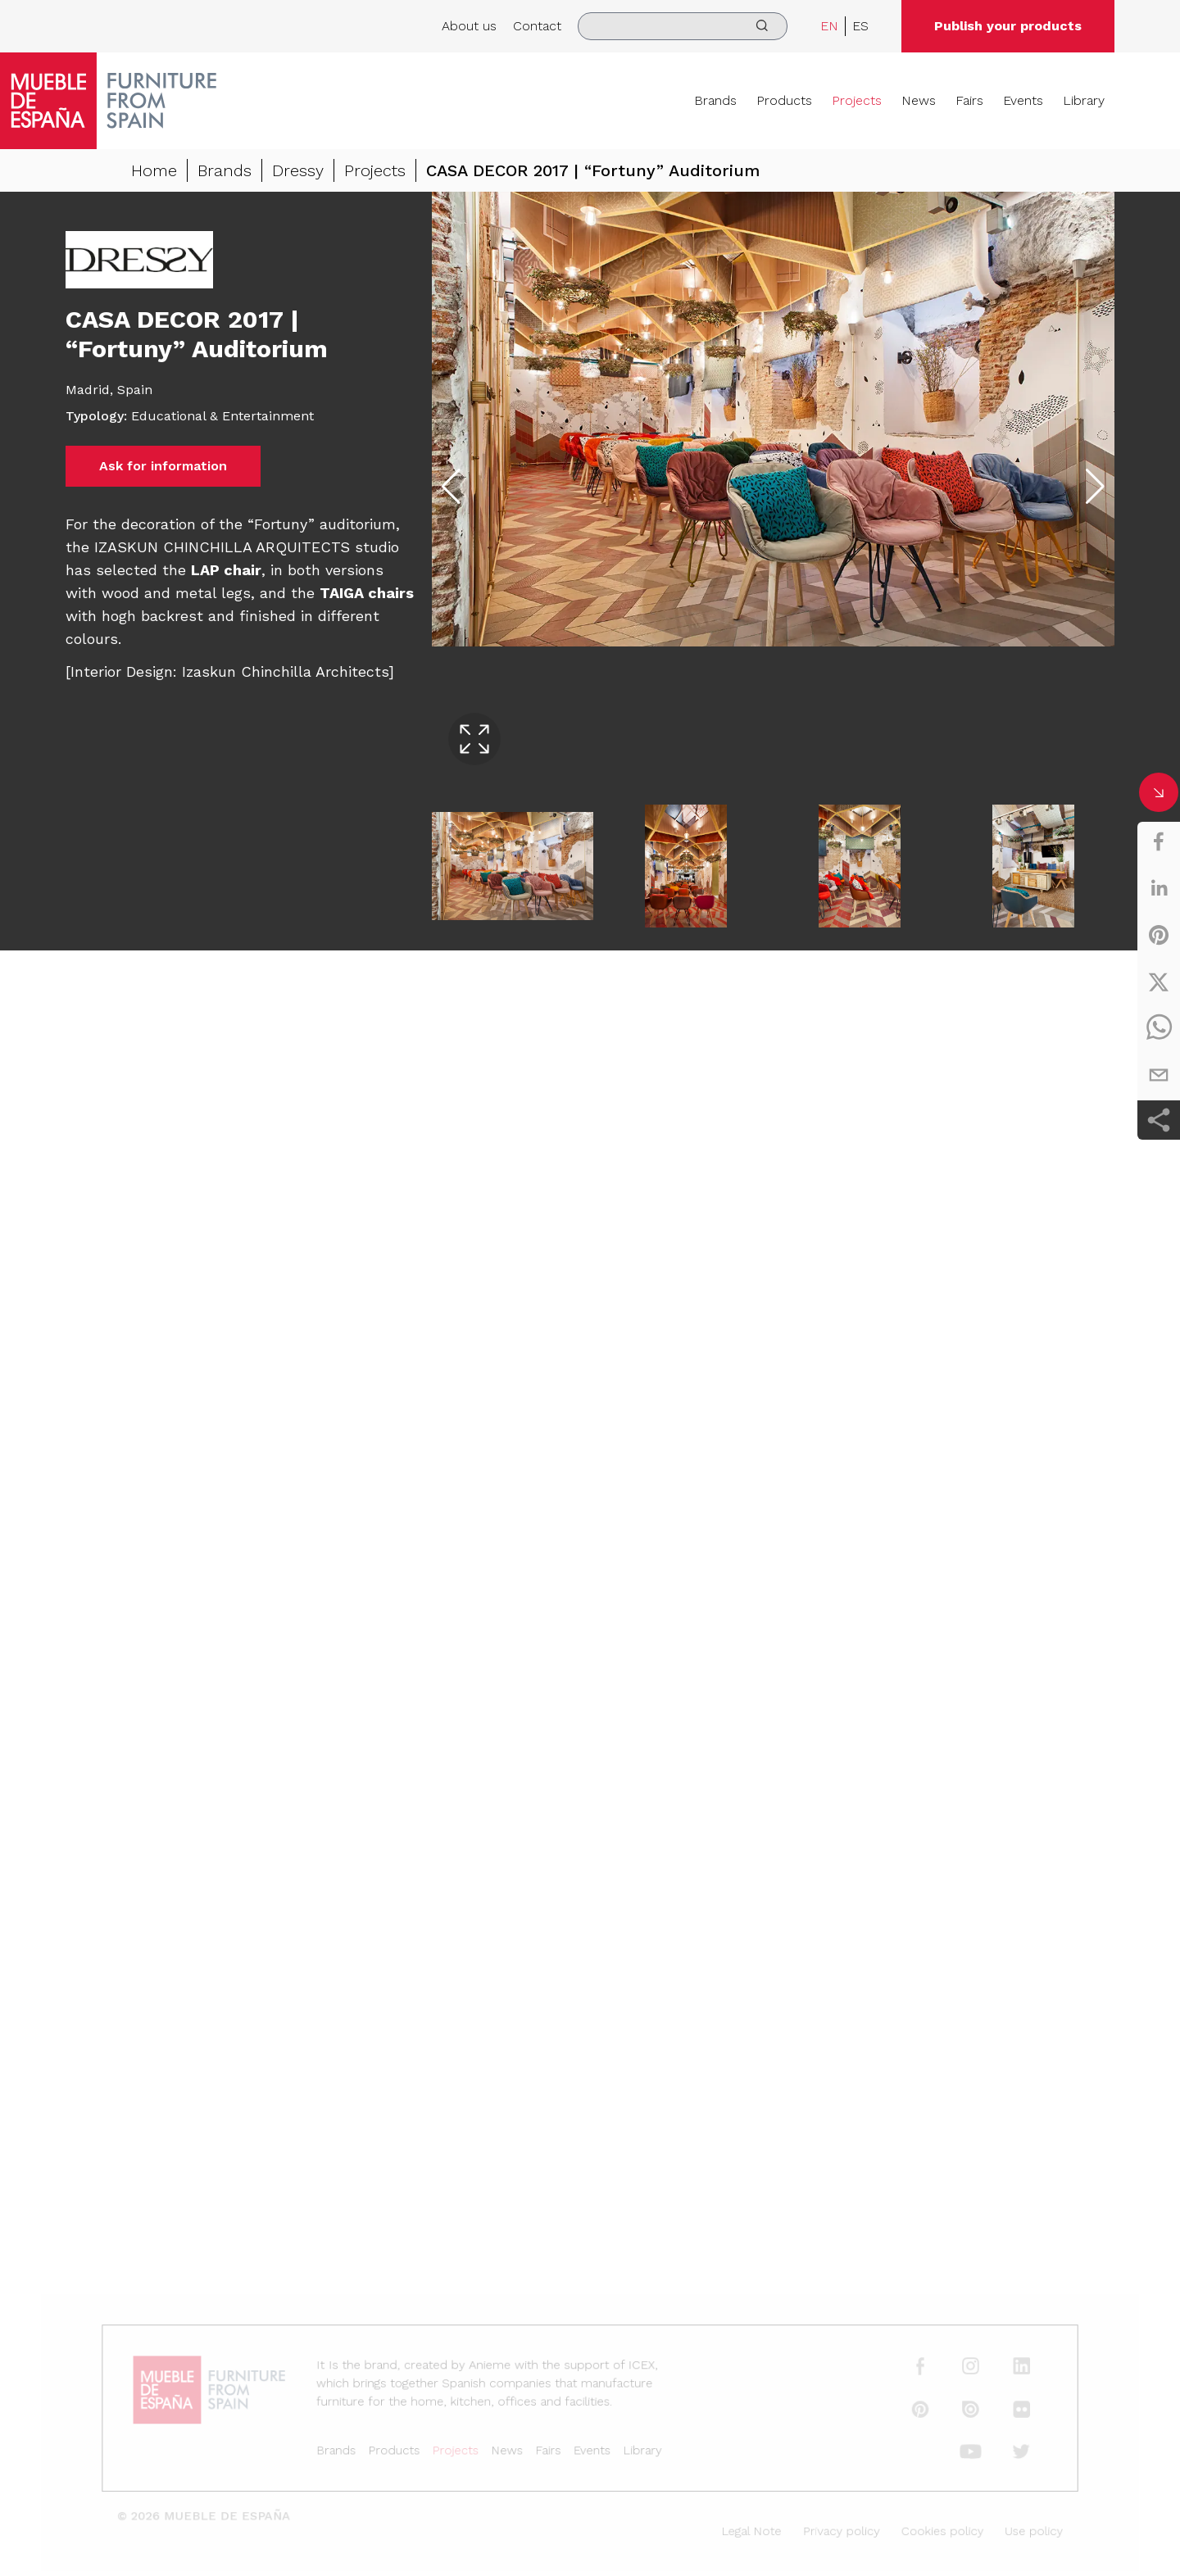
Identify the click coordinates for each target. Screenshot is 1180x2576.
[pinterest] (1158, 935)
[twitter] (1158, 981)
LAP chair (226, 569)
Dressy (298, 170)
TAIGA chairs (367, 592)
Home (154, 170)
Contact (537, 26)
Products (784, 100)
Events (1023, 100)
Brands (715, 100)
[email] (1158, 1075)
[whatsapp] (1158, 1028)
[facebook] (1158, 841)
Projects (857, 100)
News (918, 100)
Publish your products (1008, 26)
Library (1084, 100)
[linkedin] (1158, 888)
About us (469, 26)
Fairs (969, 100)
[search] (682, 26)
